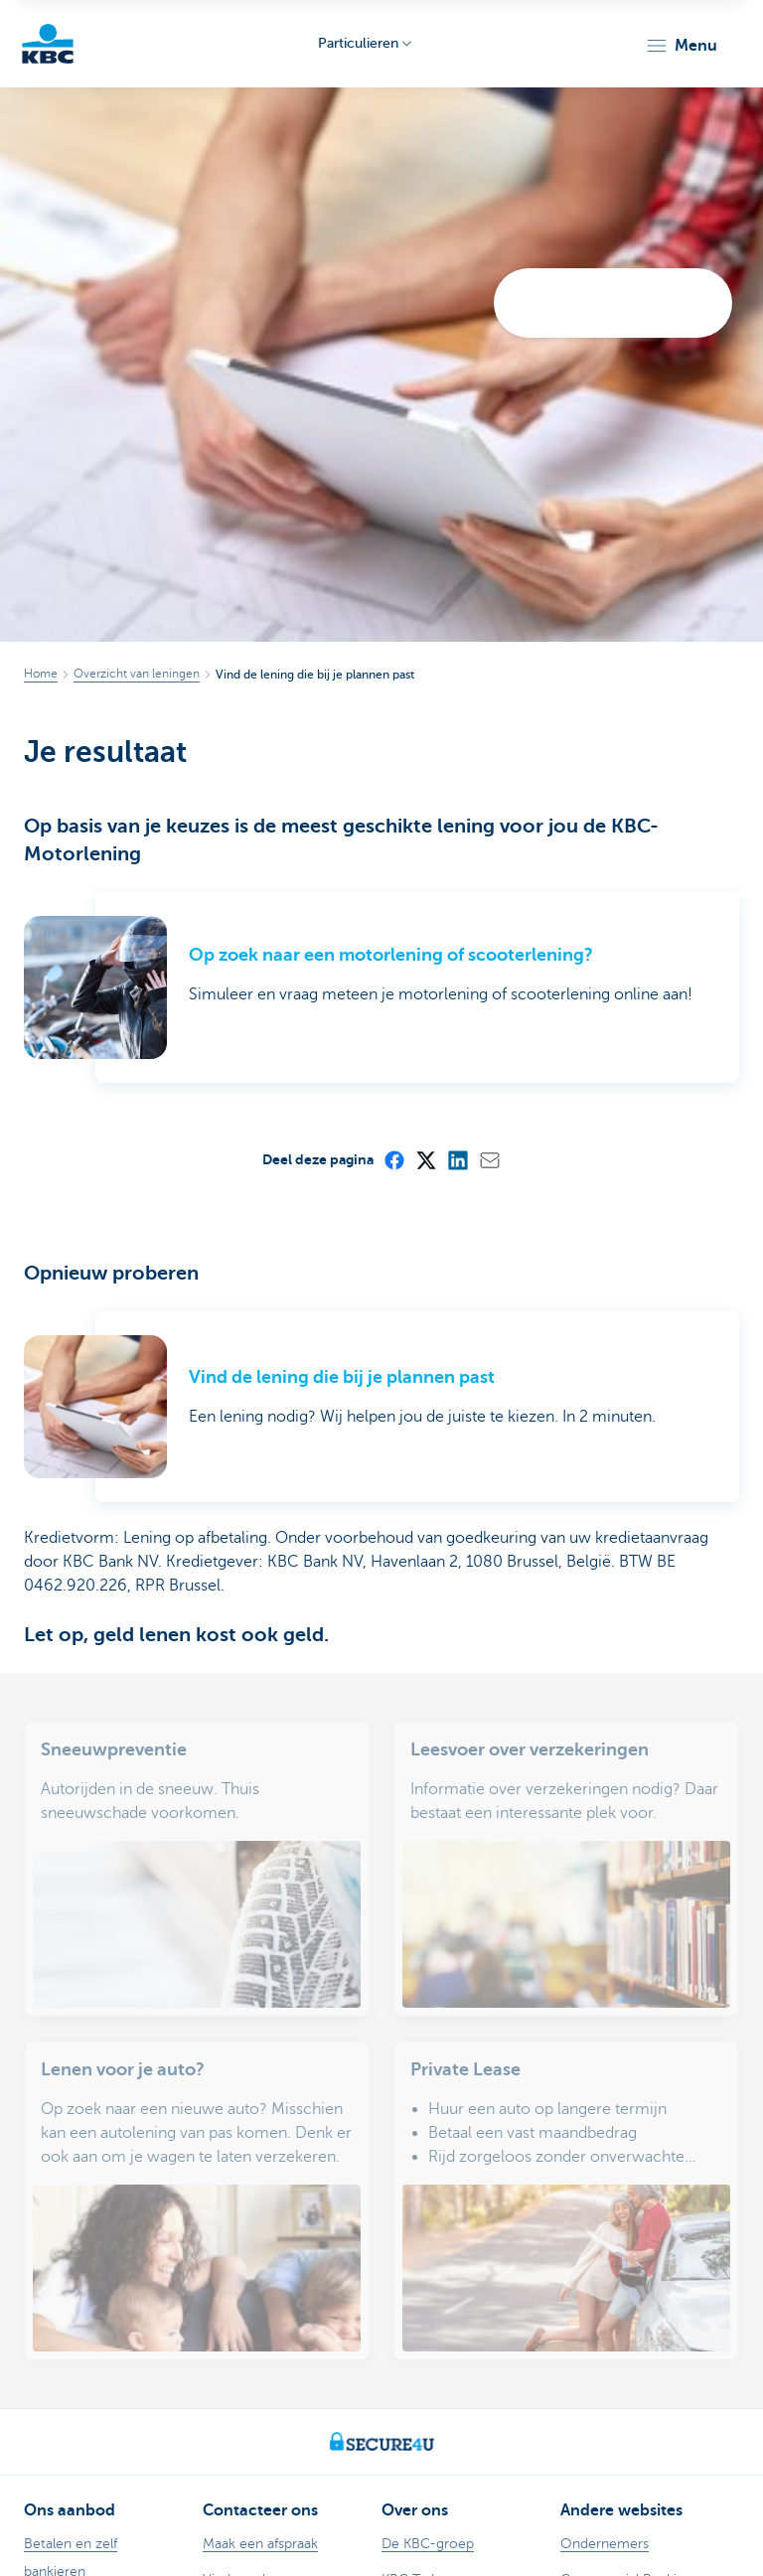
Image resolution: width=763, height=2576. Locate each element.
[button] (681, 46)
